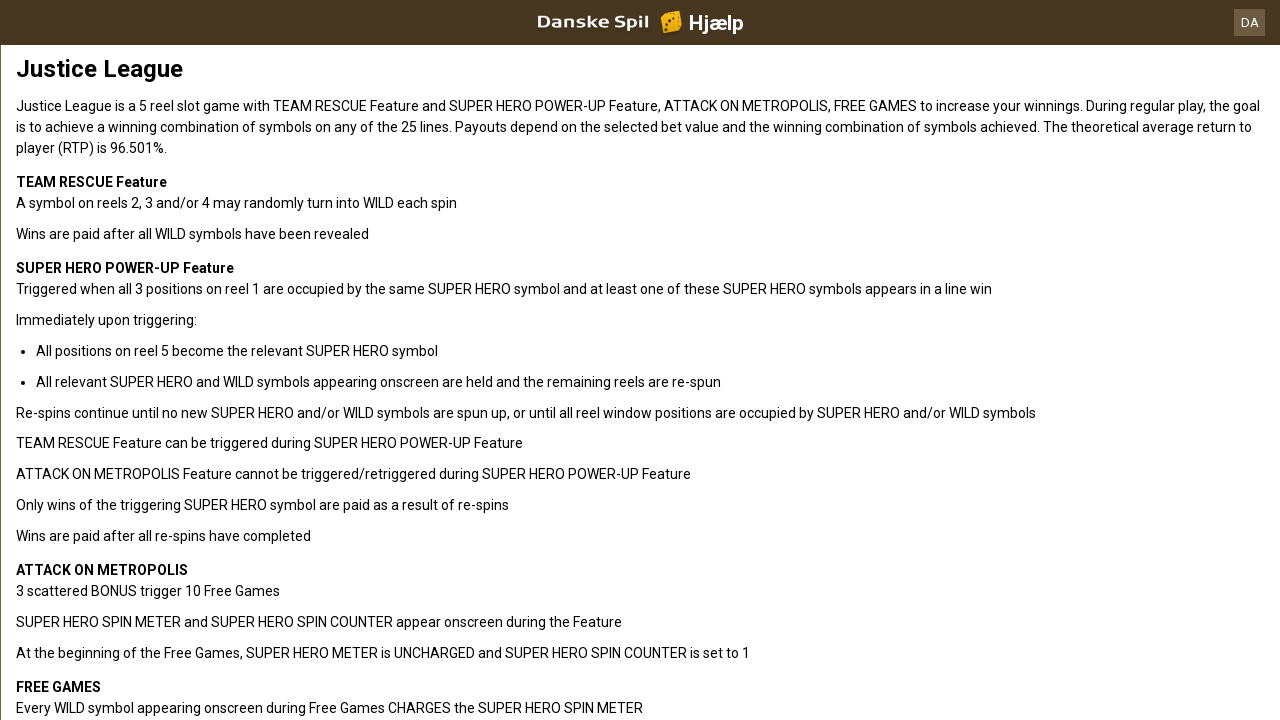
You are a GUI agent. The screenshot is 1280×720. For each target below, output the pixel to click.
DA (1250, 22)
